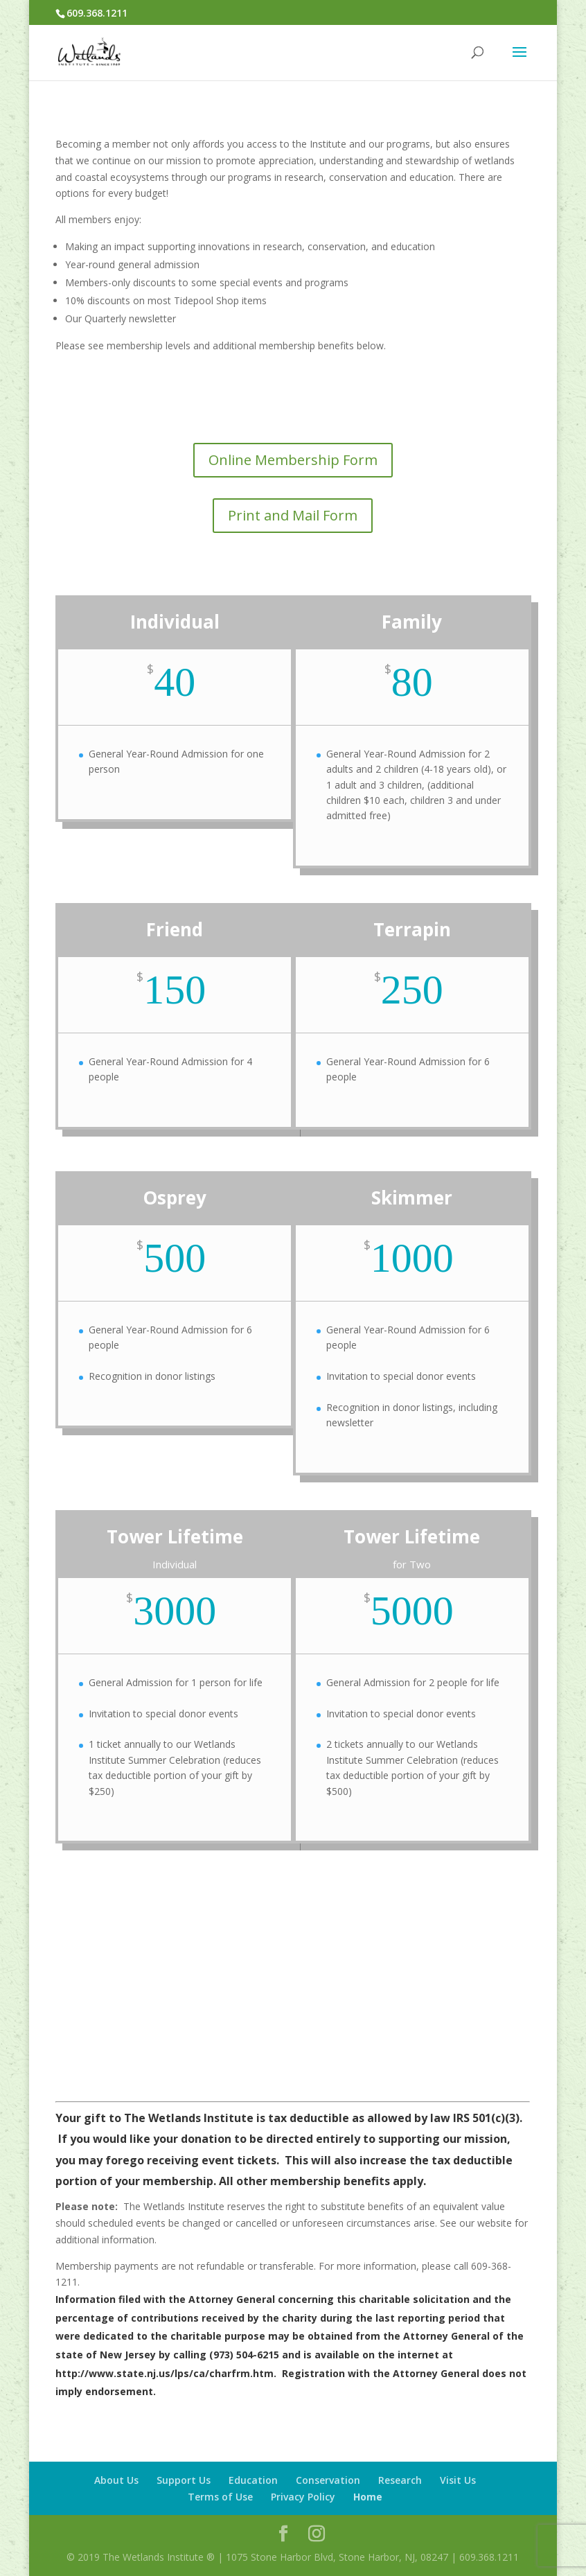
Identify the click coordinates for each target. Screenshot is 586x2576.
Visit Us (458, 2480)
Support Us (184, 2480)
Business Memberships (293, 2013)
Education (253, 2480)
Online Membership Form (293, 459)
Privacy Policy (303, 2496)
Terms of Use (220, 2496)
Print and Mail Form (292, 515)
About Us (116, 2480)
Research (400, 2480)
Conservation (328, 2480)
